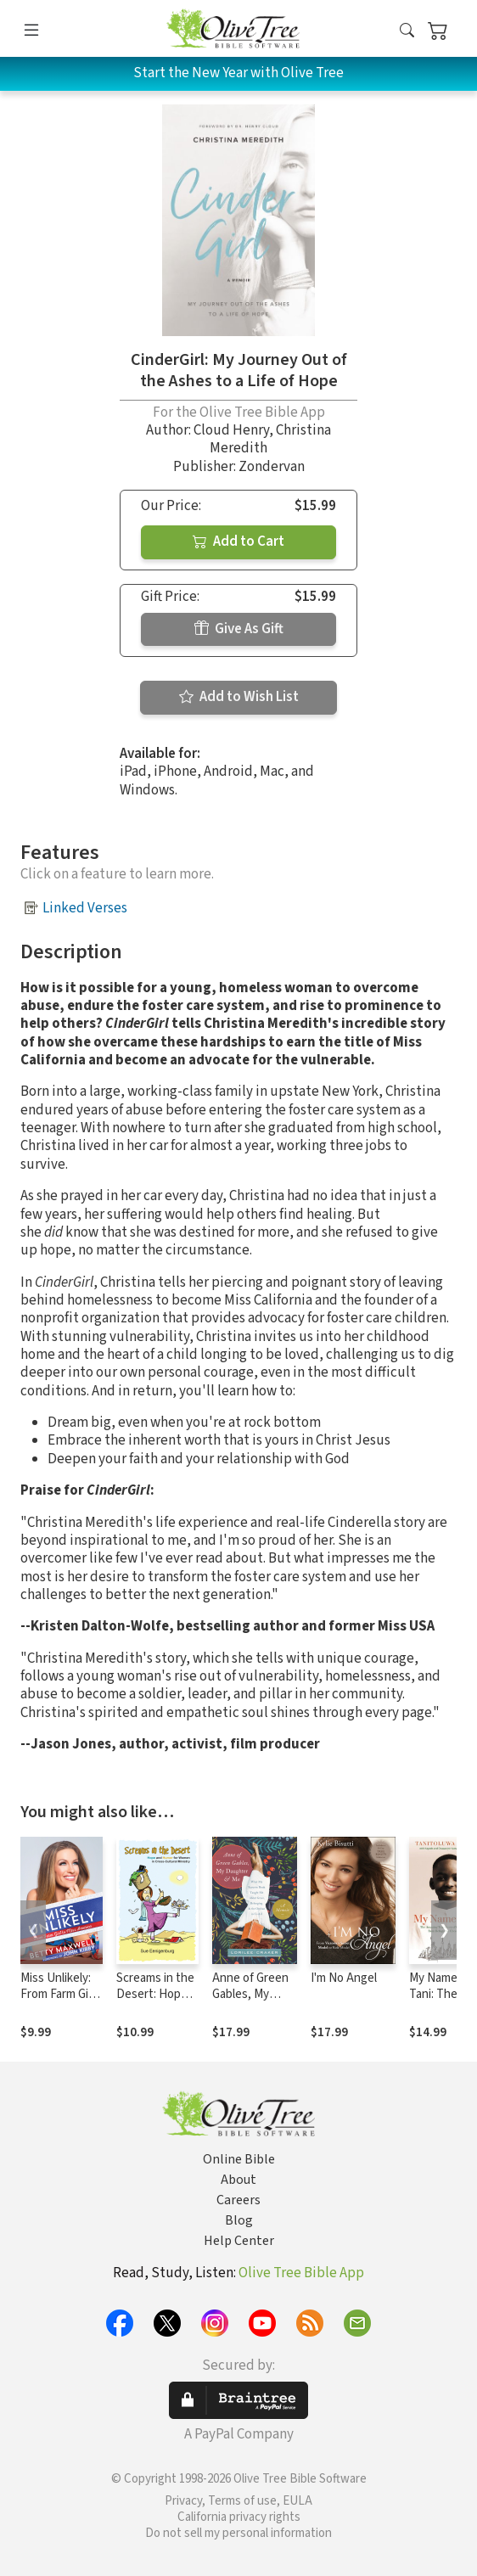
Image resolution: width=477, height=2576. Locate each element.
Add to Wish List (239, 697)
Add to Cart (238, 541)
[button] (407, 32)
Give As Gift (238, 629)
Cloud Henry (231, 430)
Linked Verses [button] (84, 908)
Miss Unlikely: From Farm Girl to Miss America (57, 2002)
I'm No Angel (344, 1978)
